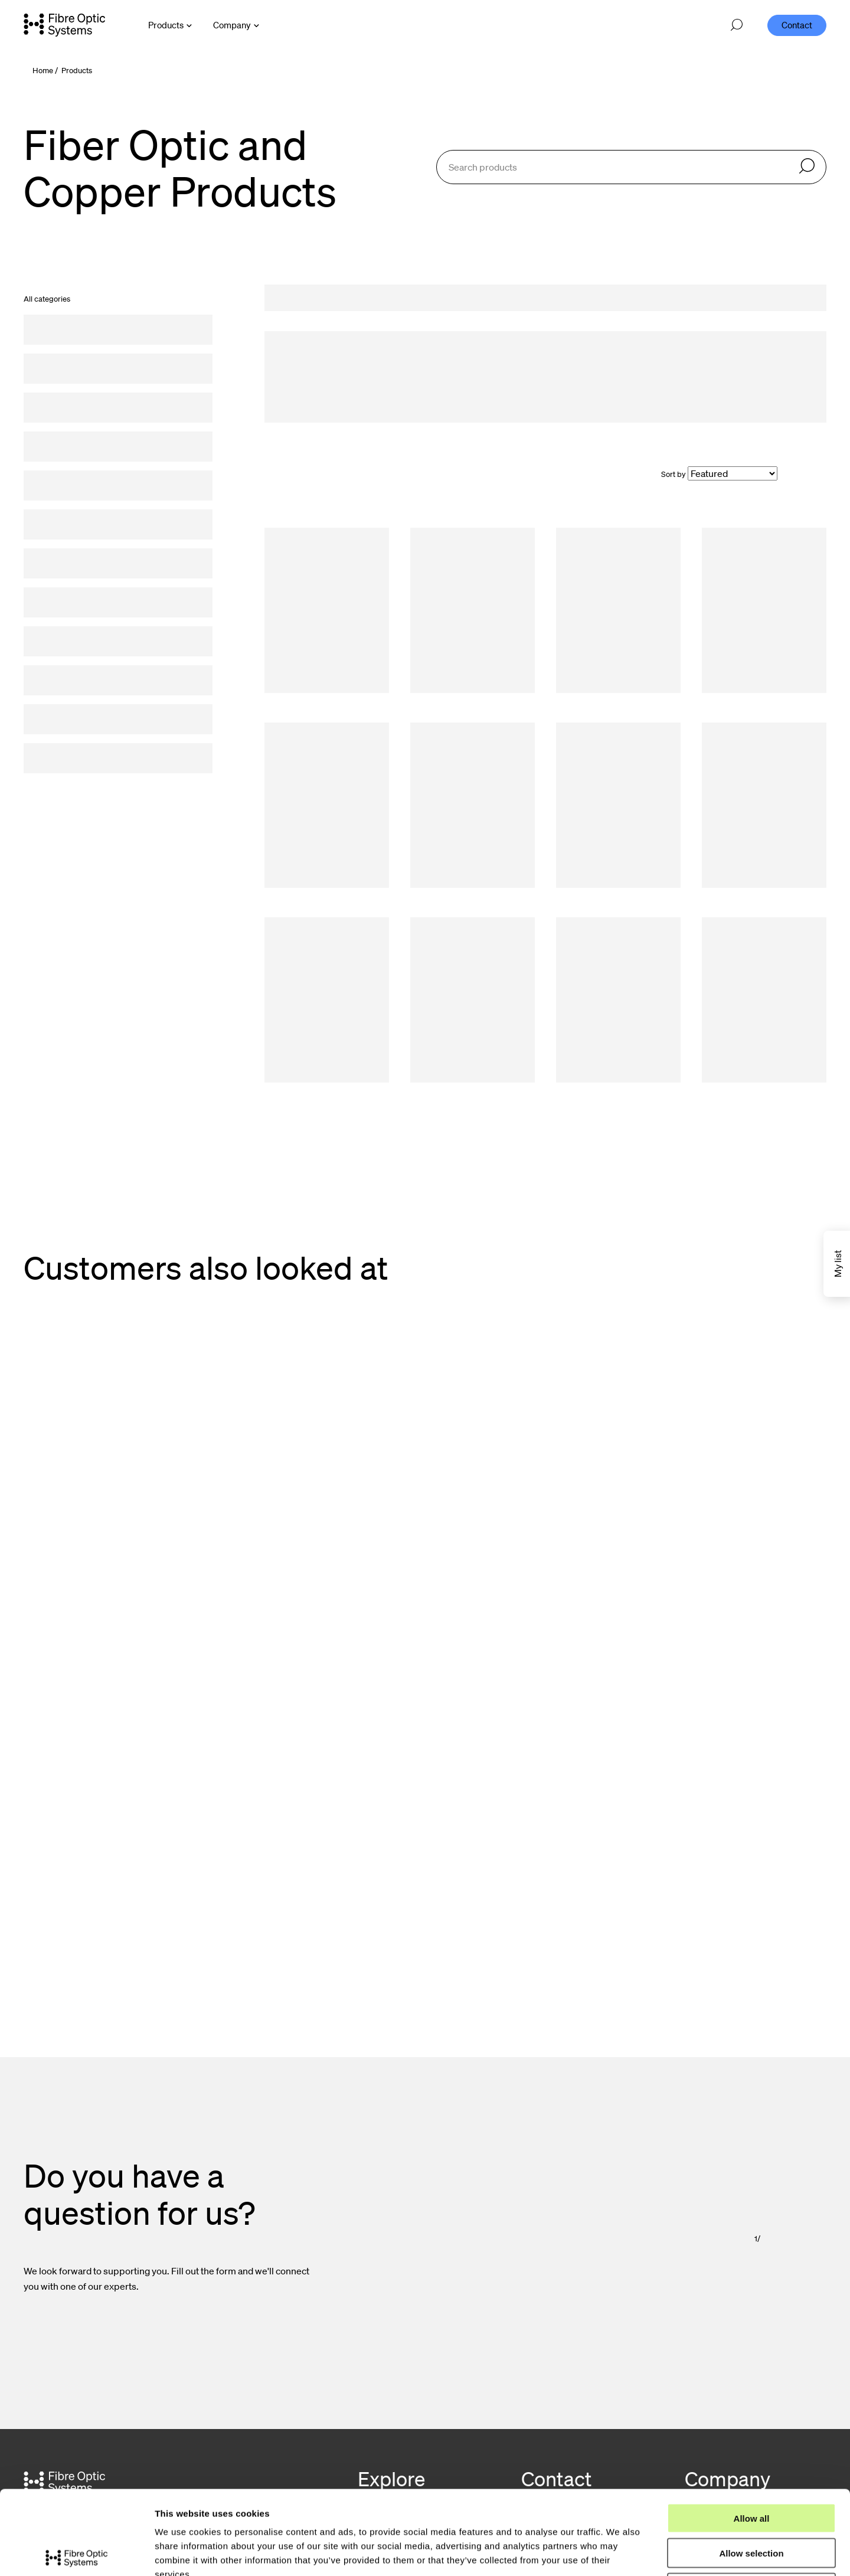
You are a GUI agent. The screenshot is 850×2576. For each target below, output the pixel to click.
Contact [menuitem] (797, 25)
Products (76, 71)
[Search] (807, 166)
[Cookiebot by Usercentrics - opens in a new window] (76, 2553)
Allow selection (751, 2466)
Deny (752, 2501)
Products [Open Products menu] (166, 25)
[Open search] (736, 25)
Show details (619, 2553)
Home (42, 71)
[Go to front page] (64, 25)
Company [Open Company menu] (232, 25)
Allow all (752, 2431)
